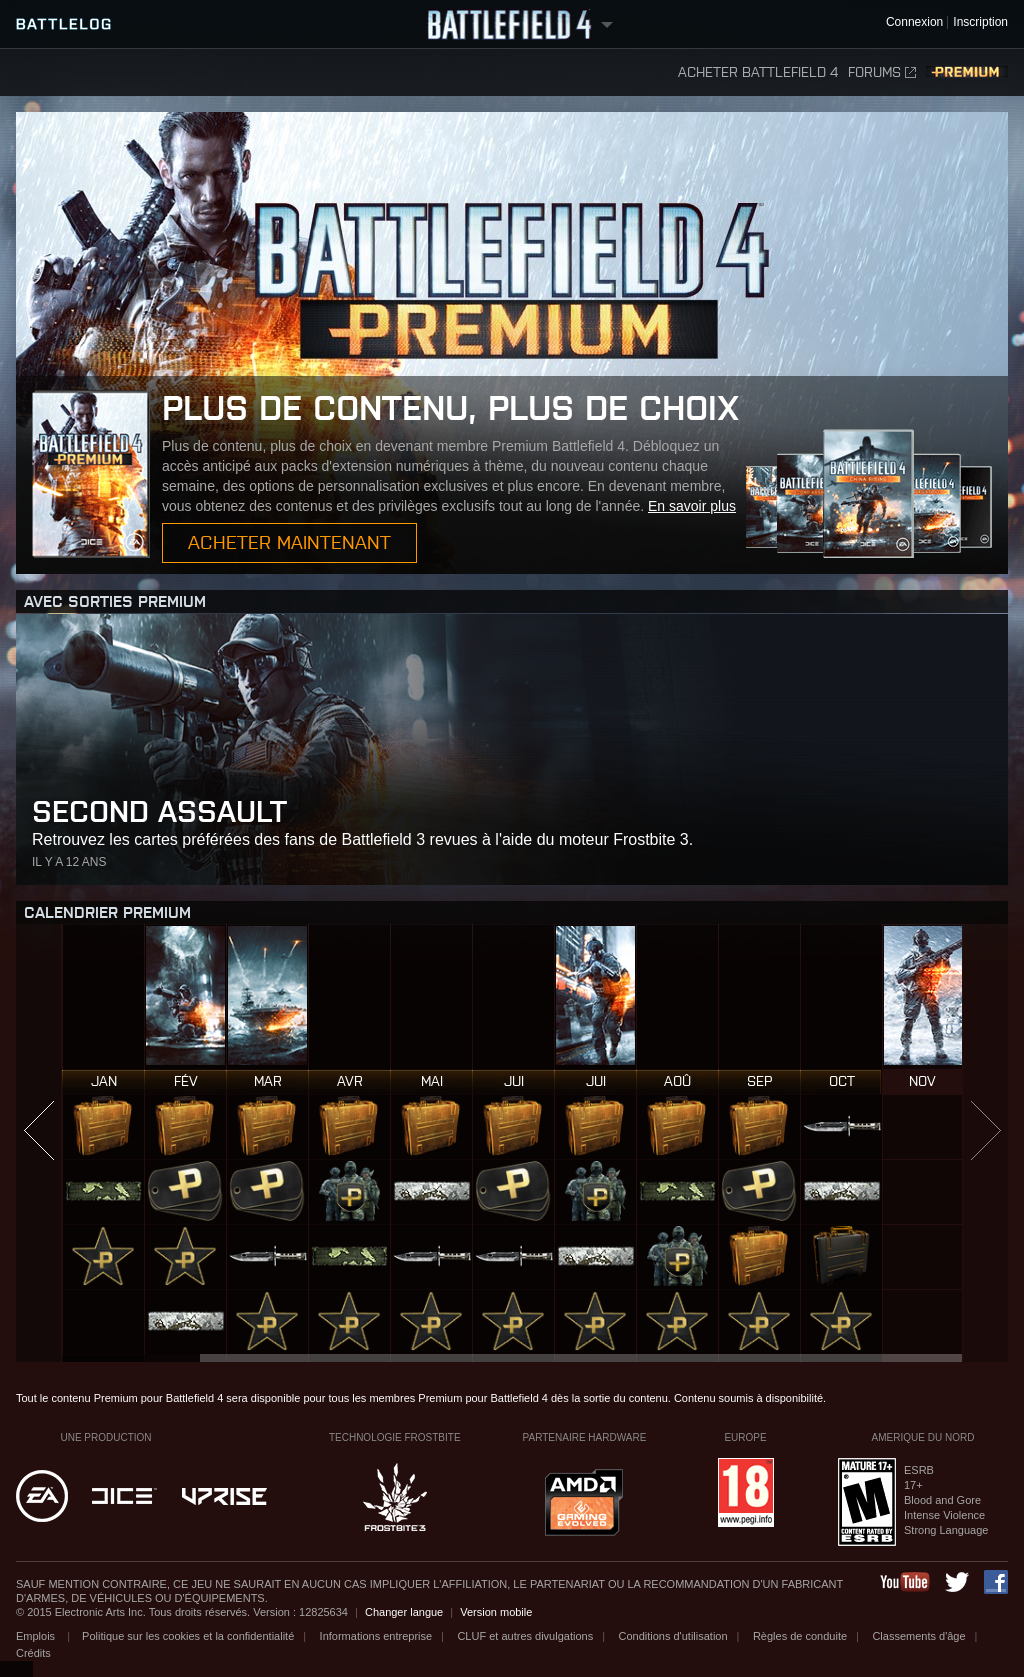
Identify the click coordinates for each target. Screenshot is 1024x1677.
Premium (967, 72)
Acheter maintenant (289, 542)
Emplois (37, 1636)
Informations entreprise (376, 1636)
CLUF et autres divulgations (525, 1636)
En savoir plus (692, 506)
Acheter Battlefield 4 (758, 72)
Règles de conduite (800, 1636)
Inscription (980, 22)
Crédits (33, 1653)
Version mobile (496, 1612)
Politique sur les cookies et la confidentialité (188, 1636)
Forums (882, 72)
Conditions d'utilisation (672, 1636)
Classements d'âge (918, 1636)
